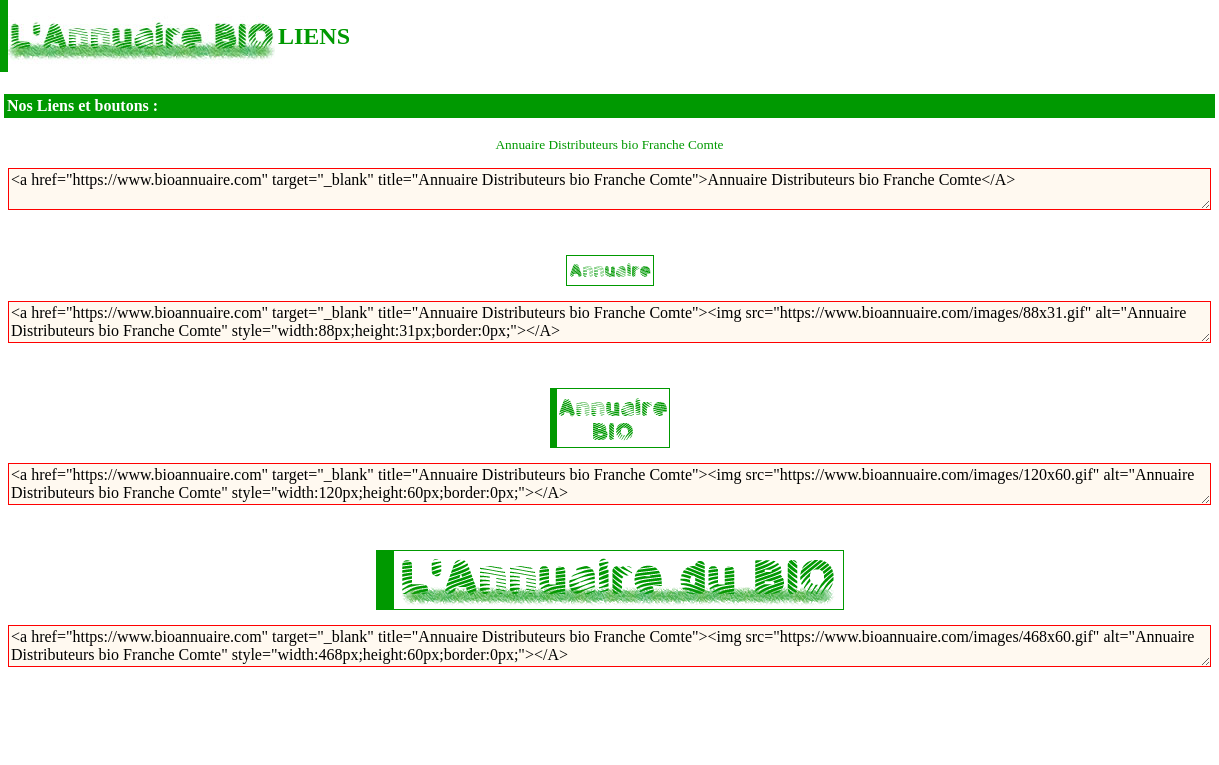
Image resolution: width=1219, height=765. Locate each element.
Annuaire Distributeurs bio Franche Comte (609, 144)
